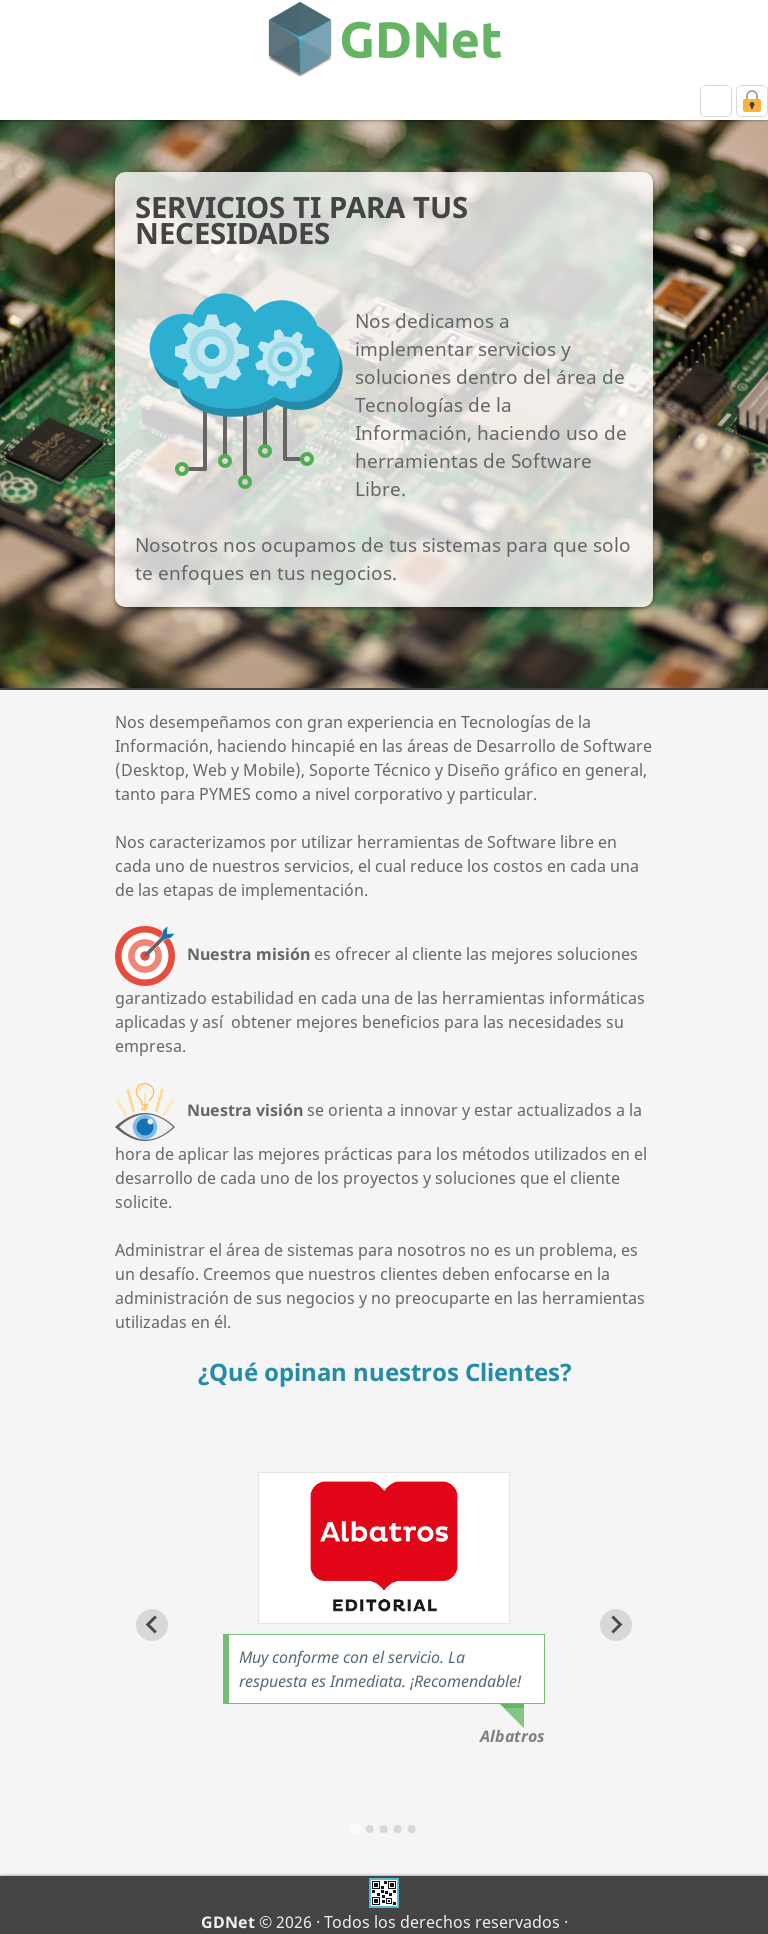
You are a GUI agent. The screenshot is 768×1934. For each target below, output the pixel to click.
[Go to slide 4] (398, 1829)
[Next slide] (616, 1625)
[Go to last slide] (152, 1625)
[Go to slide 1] (355, 1828)
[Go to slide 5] (412, 1829)
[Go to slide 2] (370, 1829)
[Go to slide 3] (384, 1829)
